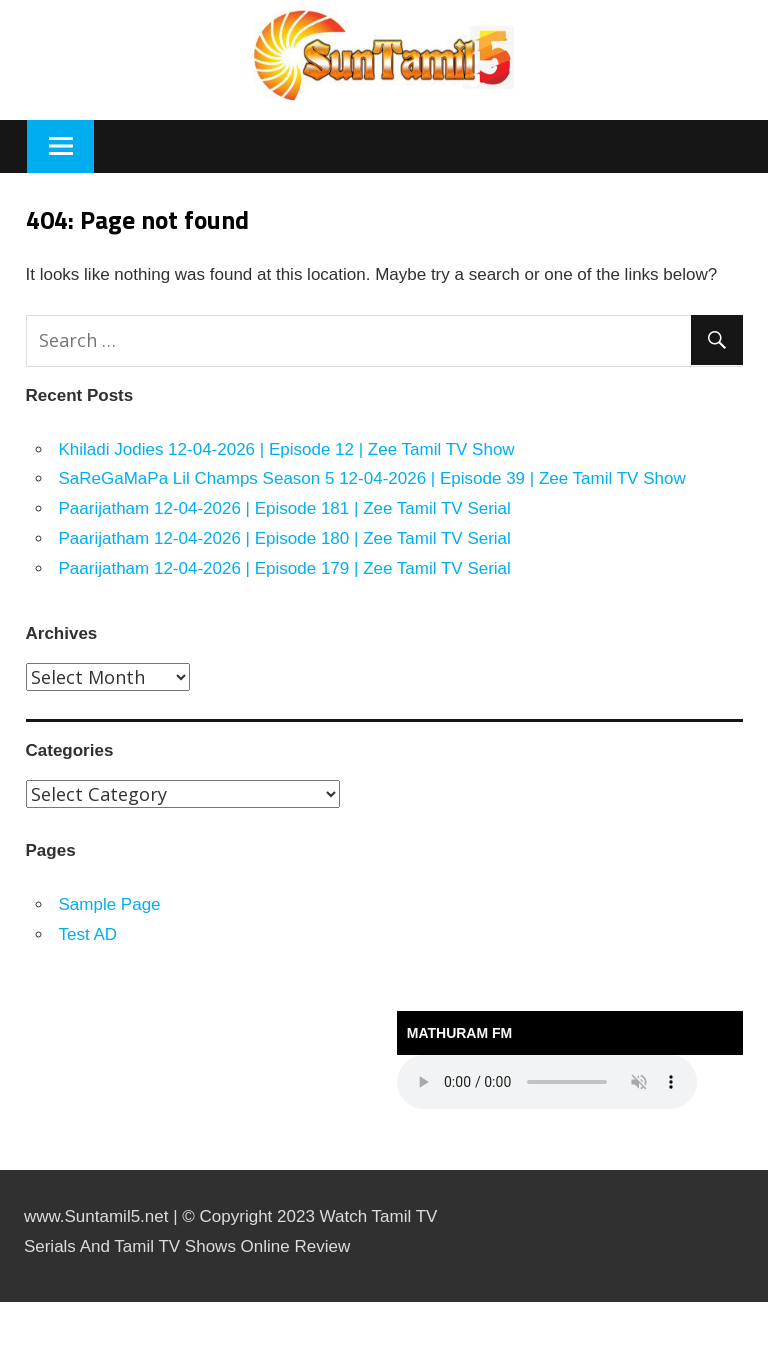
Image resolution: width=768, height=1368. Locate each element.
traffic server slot (5, 1365)
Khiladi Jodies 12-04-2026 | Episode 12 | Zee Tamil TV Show (287, 449)
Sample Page (110, 904)
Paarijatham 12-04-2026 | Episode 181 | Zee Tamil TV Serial (285, 508)
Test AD (88, 934)
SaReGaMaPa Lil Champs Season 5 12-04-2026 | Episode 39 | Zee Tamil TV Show (372, 478)
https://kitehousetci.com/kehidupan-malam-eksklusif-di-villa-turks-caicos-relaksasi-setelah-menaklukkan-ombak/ (33, 1302)
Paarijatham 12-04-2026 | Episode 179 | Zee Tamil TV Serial (285, 568)
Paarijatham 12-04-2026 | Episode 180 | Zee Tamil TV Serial (285, 538)
